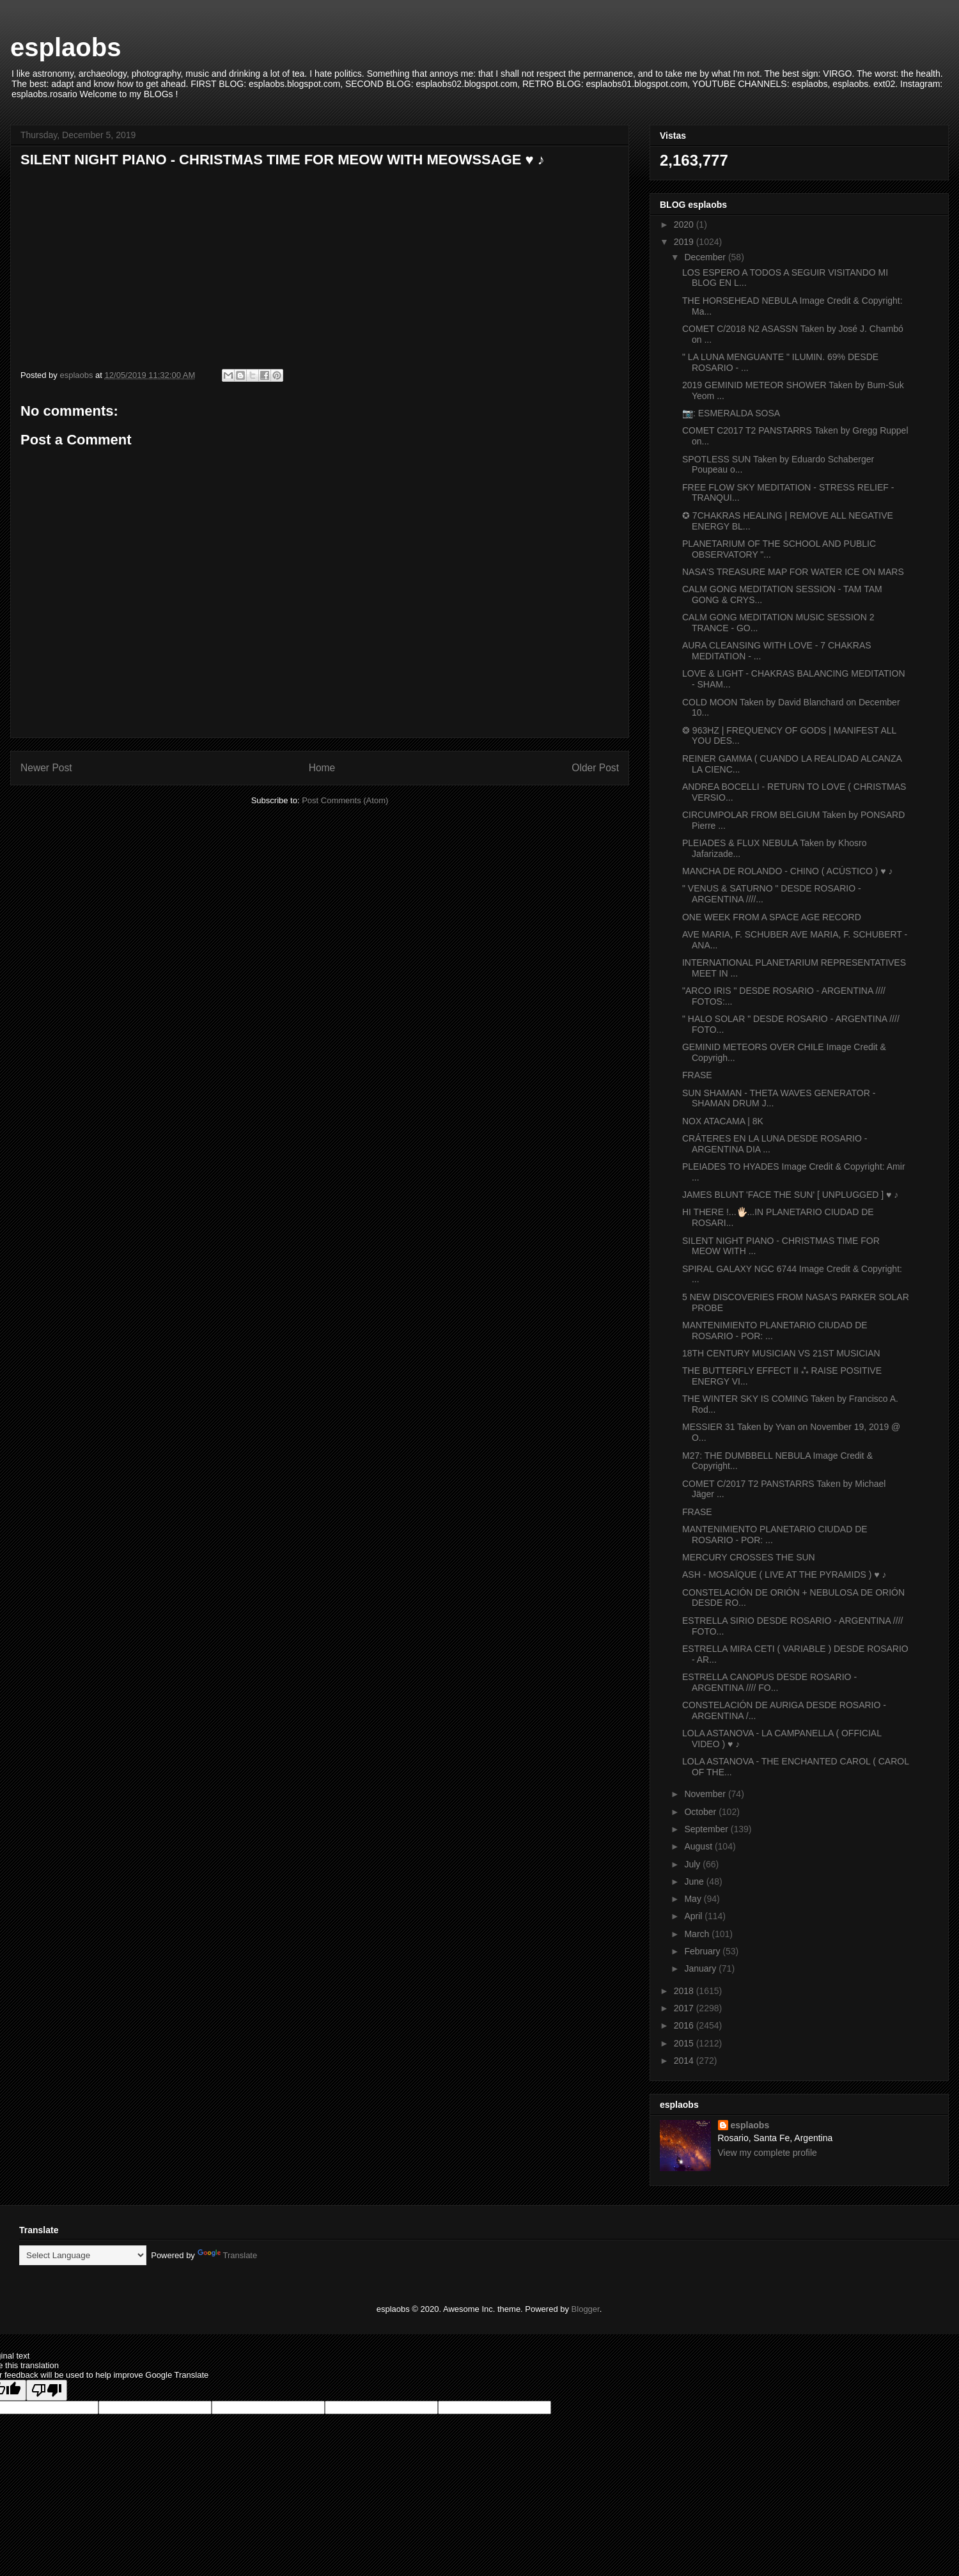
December (706, 257)
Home (322, 767)
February (703, 1951)
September (707, 1829)
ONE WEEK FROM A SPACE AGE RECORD (771, 917)
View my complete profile (767, 2153)
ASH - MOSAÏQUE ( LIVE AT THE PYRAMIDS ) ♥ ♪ (784, 1574)
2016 (685, 2025)
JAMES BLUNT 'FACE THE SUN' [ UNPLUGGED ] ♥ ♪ (790, 1195)
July (693, 1864)
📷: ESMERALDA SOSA (731, 413)
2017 (685, 2008)
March (698, 1934)
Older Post (595, 767)
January (701, 1968)
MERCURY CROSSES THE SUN (748, 1557)
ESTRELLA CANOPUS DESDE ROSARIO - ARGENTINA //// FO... (769, 1682)
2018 (685, 1991)
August (699, 1846)
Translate (228, 2255)
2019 (685, 242)
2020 (685, 224)
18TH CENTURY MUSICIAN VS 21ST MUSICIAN (781, 1353)
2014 (685, 2060)
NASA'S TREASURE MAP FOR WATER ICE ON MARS (793, 572)
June (695, 1881)
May (693, 1899)
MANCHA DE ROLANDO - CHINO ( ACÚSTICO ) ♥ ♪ (787, 871)
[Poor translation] (46, 2390)
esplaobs (65, 47)
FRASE (697, 1075)
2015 (685, 2043)
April (694, 1916)
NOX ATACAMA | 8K (722, 1121)
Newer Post (46, 767)
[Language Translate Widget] (82, 2255)
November (706, 1794)
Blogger (586, 2309)
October (701, 1812)
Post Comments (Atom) (345, 800)
